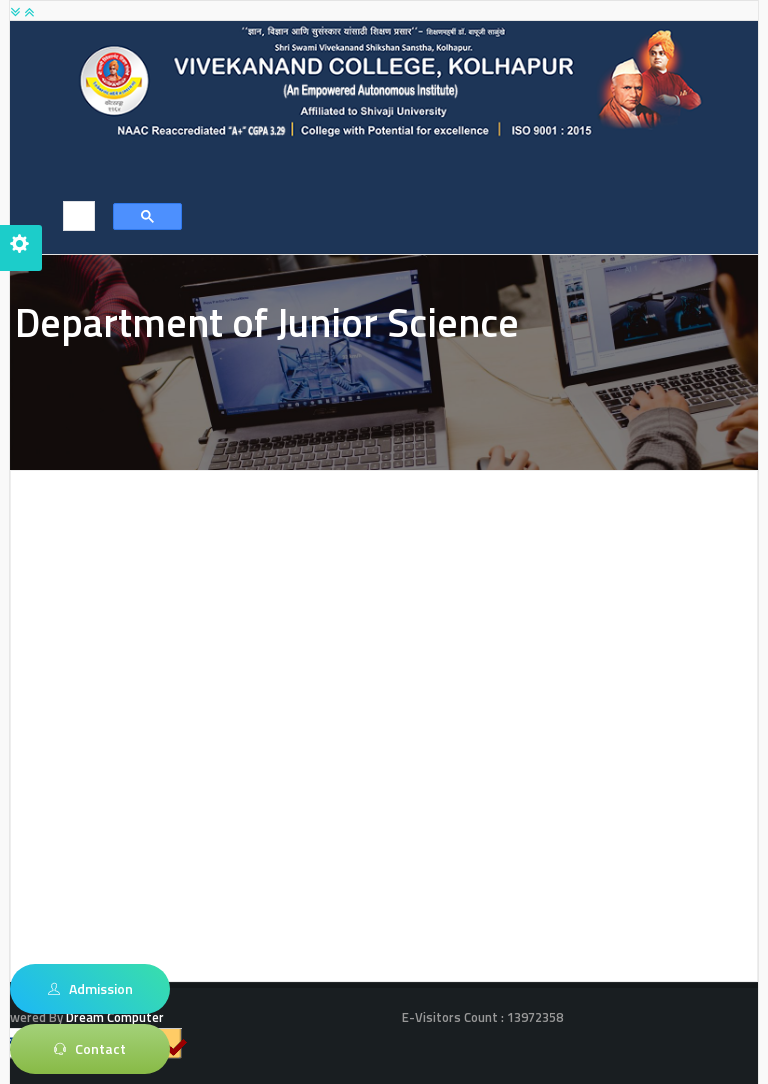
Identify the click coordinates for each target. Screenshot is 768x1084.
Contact (90, 1049)
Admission (90, 989)
